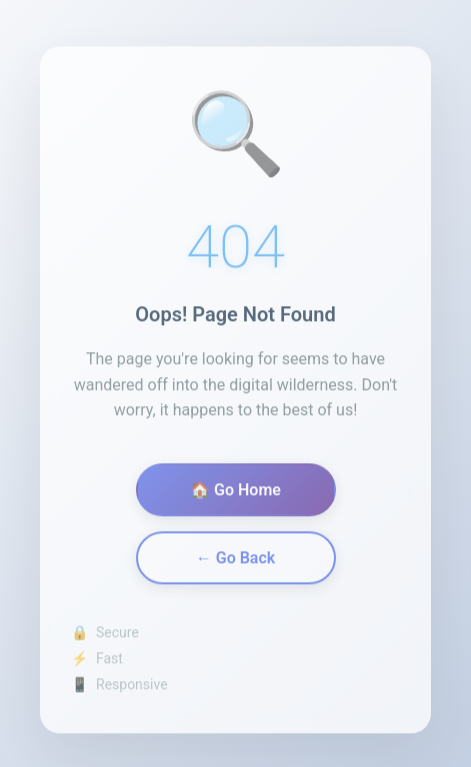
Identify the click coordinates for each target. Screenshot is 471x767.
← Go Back (235, 561)
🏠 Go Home (235, 493)
